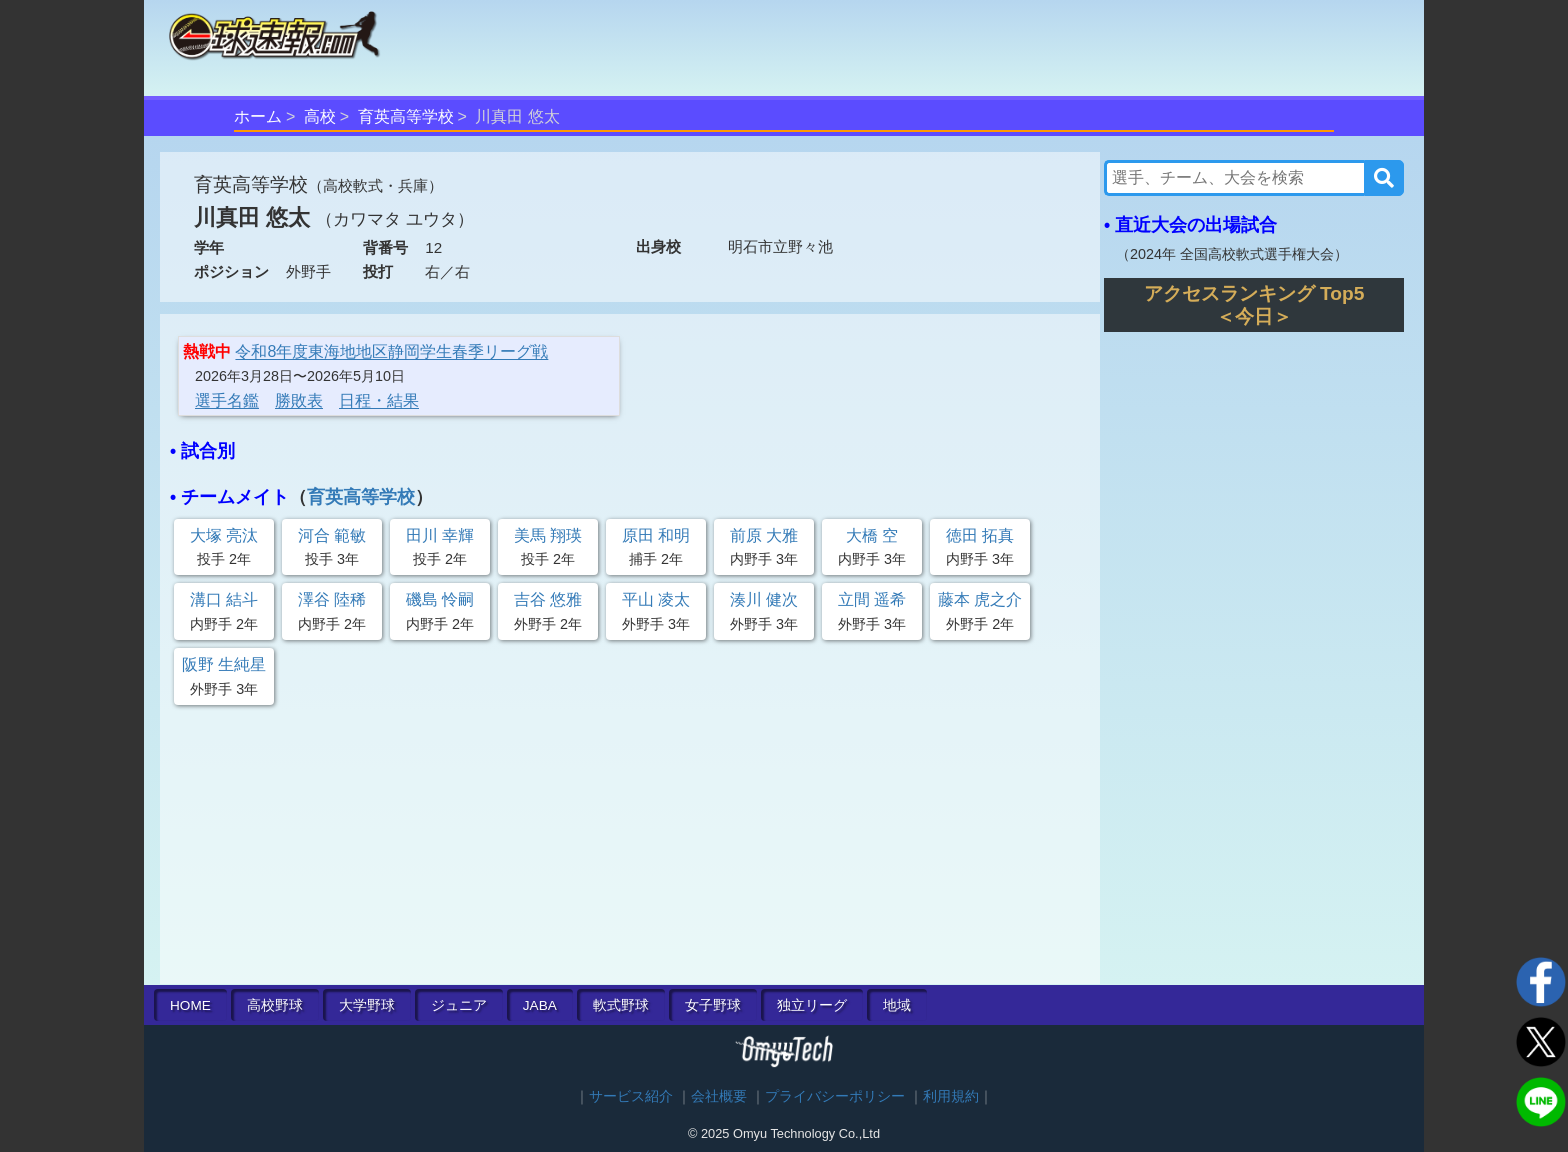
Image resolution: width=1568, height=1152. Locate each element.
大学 (367, 1005)
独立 (812, 1005)
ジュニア (459, 1005)
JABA (540, 1005)
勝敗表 (299, 400)
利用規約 (951, 1096)
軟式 (621, 1005)
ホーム (258, 116)
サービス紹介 (631, 1096)
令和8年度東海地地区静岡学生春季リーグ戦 (391, 351)
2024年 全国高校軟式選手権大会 (1232, 254)
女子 (713, 1005)
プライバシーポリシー (835, 1096)
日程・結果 (379, 400)
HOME (190, 1005)
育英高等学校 (406, 116)
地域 (897, 1005)
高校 (320, 116)
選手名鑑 (227, 400)
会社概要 (719, 1096)
